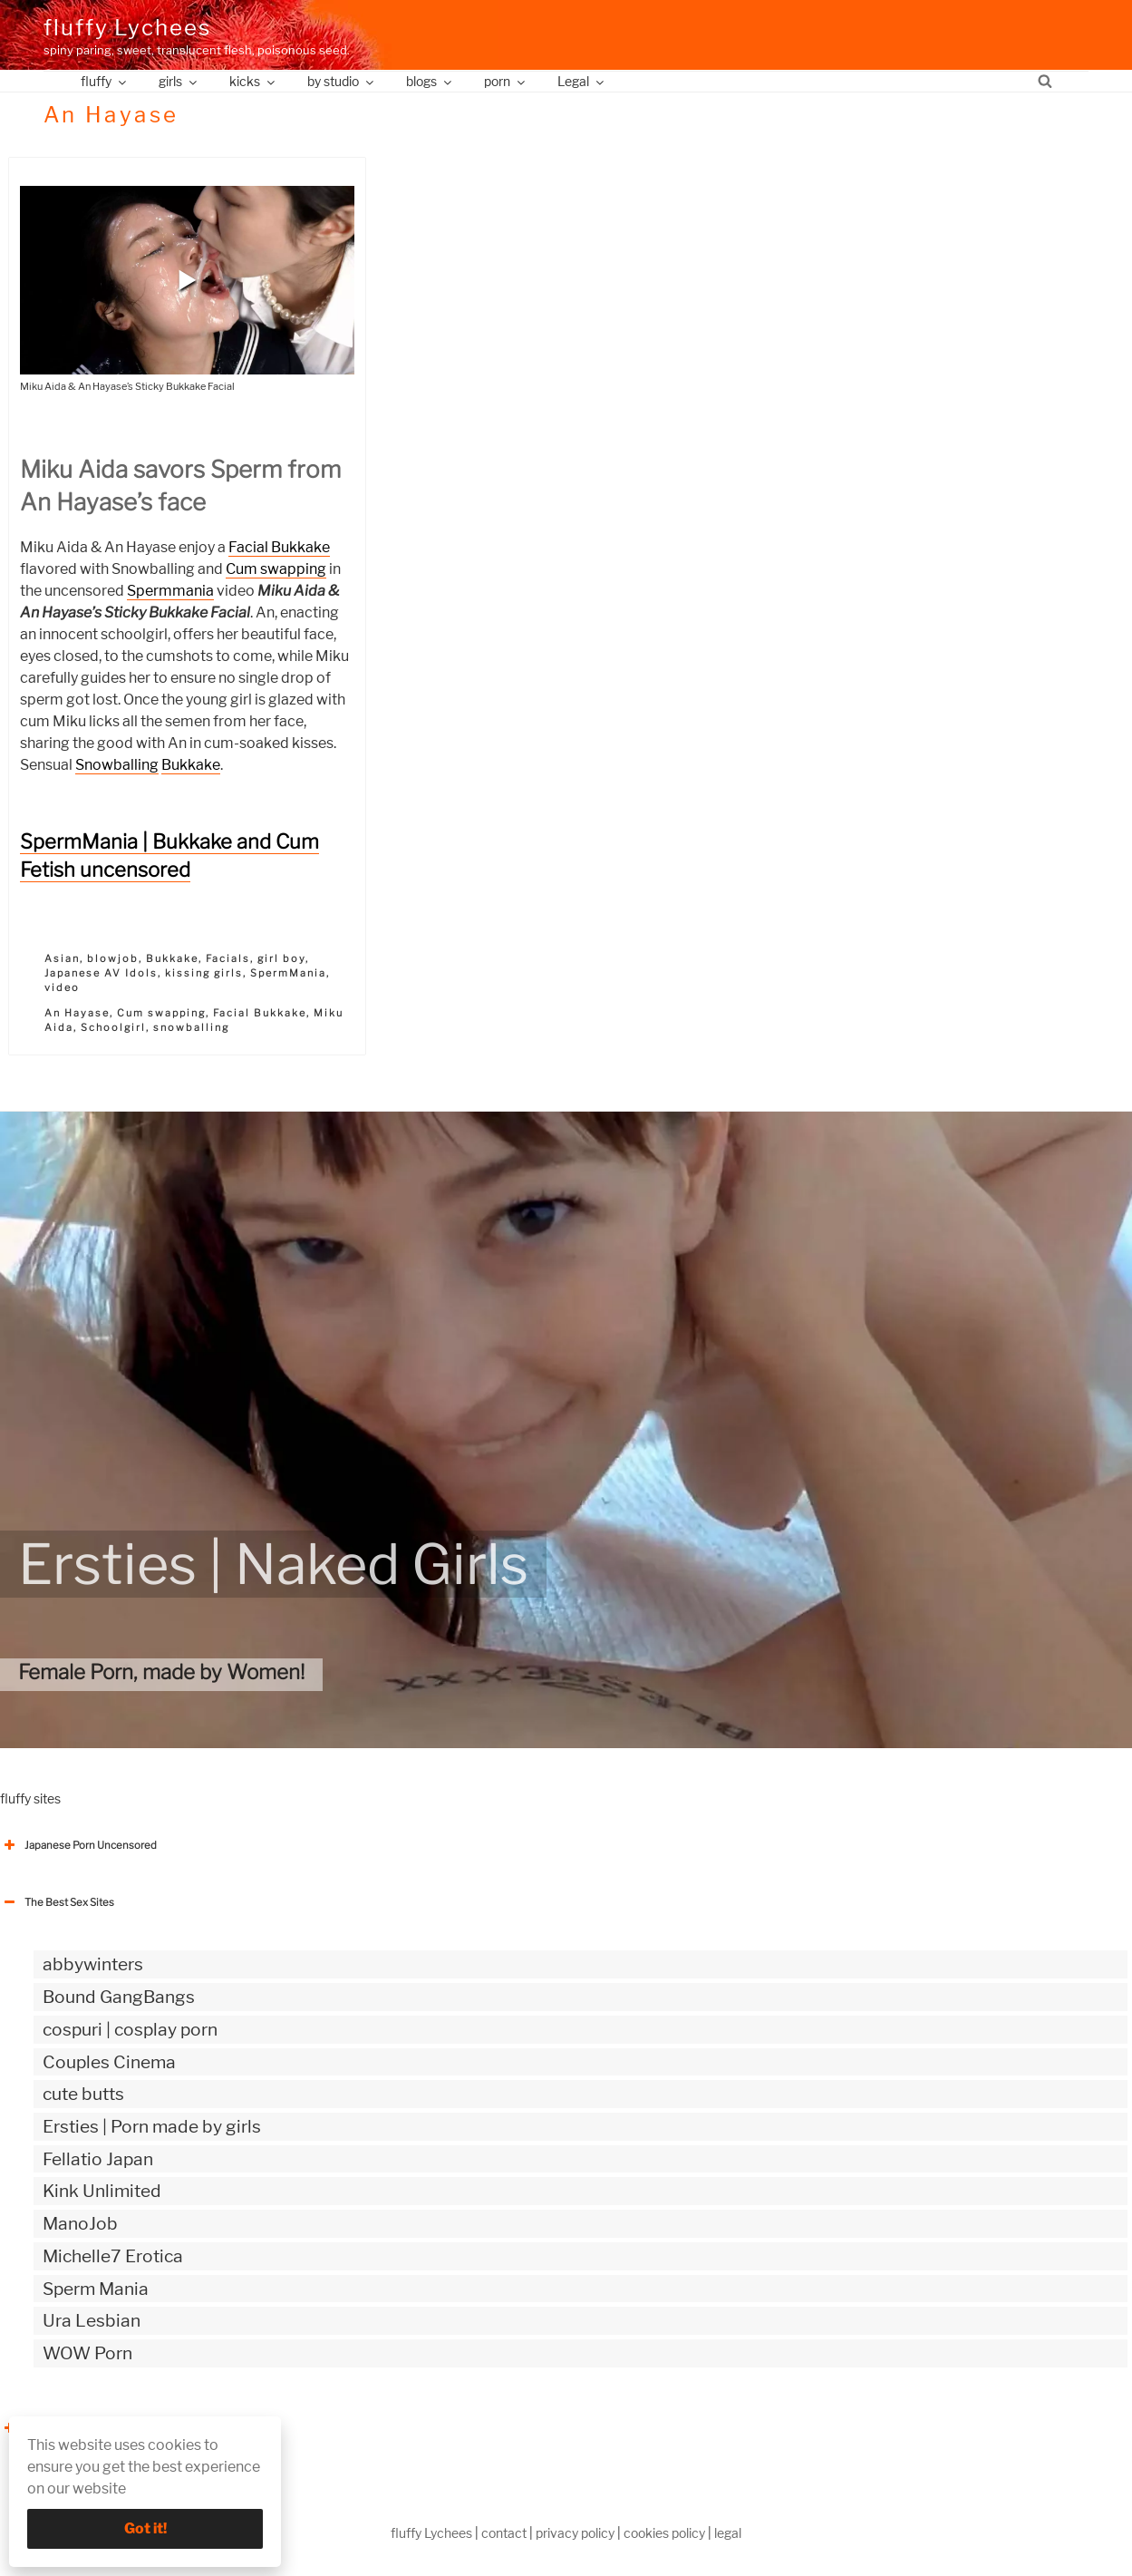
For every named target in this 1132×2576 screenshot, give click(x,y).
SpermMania (288, 973)
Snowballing (117, 764)
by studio (341, 81)
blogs (430, 81)
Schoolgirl (113, 1027)
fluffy (105, 81)
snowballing (191, 1027)
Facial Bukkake (279, 547)
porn (505, 81)
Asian (62, 958)
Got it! (145, 2528)
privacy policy (575, 2533)
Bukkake (190, 764)
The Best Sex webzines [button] (68, 2428)
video (62, 987)
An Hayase (77, 1012)
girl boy (281, 958)
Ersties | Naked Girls (273, 1564)
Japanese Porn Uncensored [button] (78, 1845)
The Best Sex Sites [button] (57, 1902)
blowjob (113, 958)
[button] (187, 280)
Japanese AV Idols (101, 973)
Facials (228, 958)
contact (504, 2533)
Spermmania (170, 590)
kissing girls (204, 973)
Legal (581, 81)
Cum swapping (276, 569)
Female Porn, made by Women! (161, 1672)
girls (179, 81)
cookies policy (664, 2533)
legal (727, 2533)
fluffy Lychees (127, 28)
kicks (253, 81)
